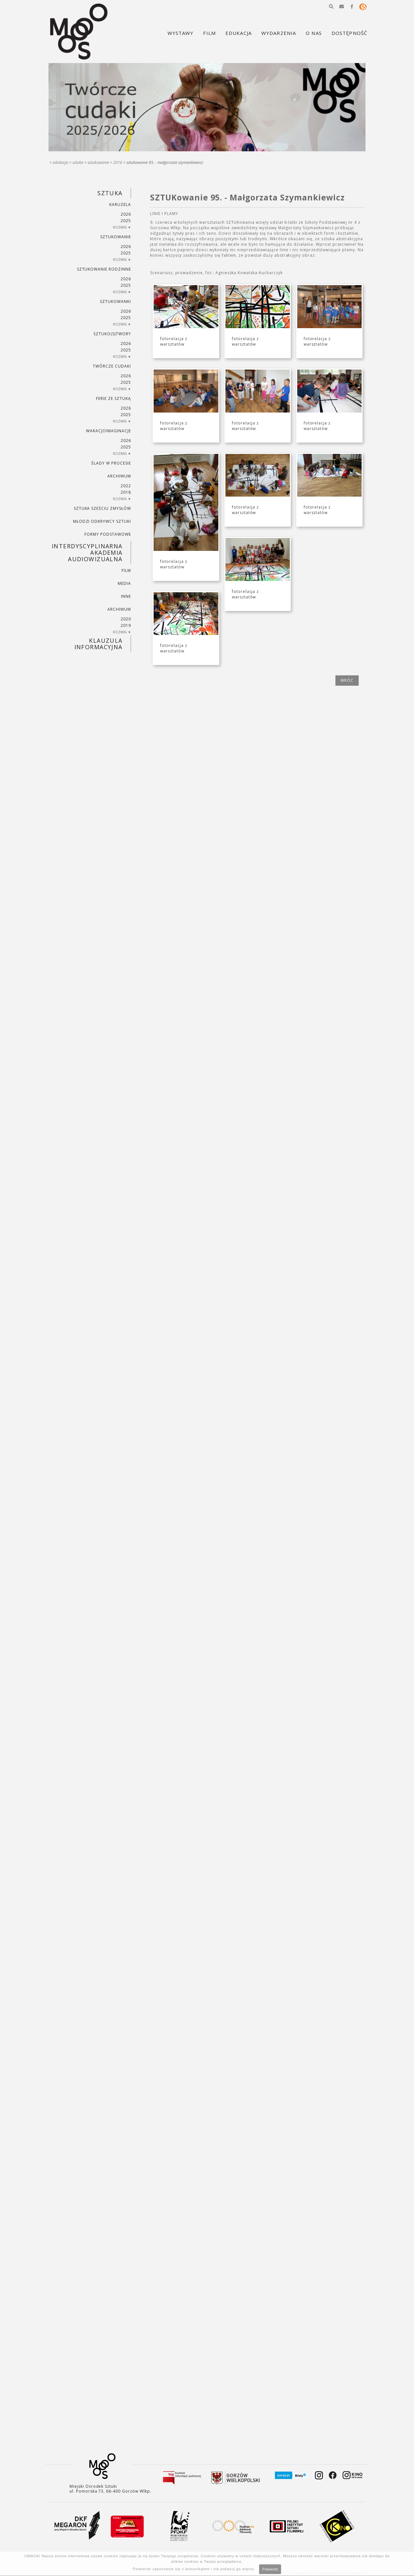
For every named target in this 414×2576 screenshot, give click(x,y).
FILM (126, 570)
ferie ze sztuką (113, 398)
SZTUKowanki (115, 301)
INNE (126, 596)
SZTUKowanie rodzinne (104, 269)
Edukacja (60, 162)
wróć (347, 680)
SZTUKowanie (98, 162)
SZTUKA (77, 162)
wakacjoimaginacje (108, 431)
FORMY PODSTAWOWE (107, 534)
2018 (126, 492)
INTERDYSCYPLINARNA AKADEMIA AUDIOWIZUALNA (87, 552)
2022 (126, 485)
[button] (331, 6)
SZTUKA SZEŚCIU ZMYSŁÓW (102, 508)
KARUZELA (120, 204)
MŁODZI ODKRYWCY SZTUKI (102, 521)
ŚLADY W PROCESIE (111, 463)
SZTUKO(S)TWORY (112, 334)
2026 (126, 214)
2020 (126, 619)
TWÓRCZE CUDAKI (112, 366)
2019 (126, 625)
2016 (117, 162)
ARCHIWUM (119, 476)
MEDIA (124, 583)
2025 (126, 220)
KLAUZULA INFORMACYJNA (98, 644)
